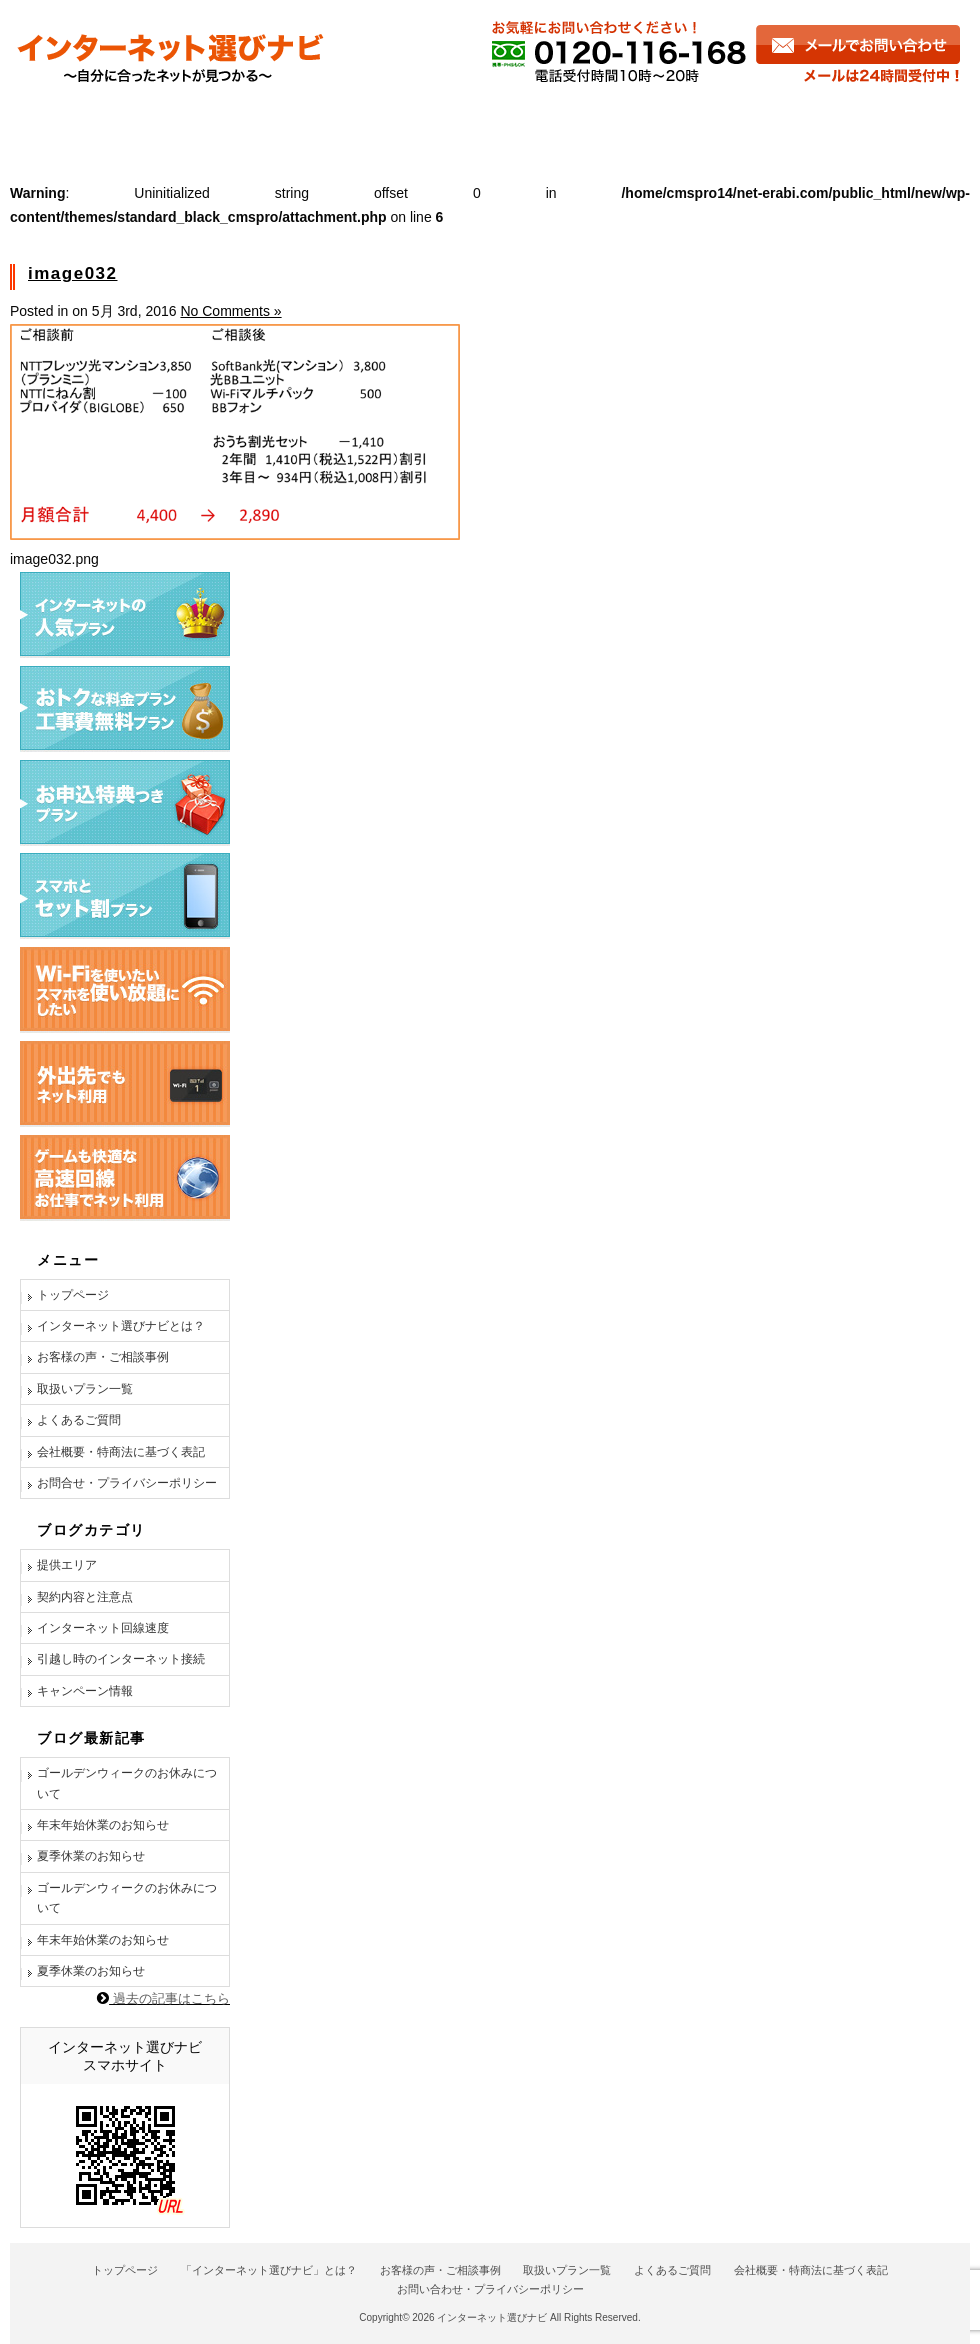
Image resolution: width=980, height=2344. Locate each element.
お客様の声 (326, 123)
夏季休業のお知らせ (91, 1856)
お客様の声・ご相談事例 (103, 1357)
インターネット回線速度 (103, 1628)
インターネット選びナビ (492, 2317)
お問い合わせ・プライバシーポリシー (490, 2289)
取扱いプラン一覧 (85, 1389)
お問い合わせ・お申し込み (861, 123)
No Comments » (230, 311)
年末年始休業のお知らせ (103, 1825)
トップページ (73, 1295)
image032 (73, 273)
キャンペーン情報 (85, 1691)
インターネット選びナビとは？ (121, 1326)
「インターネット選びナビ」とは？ (269, 2270)
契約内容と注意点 (85, 1597)
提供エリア (67, 1565)
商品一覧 (492, 123)
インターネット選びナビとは (132, 123)
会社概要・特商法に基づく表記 (121, 1452)
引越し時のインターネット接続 (121, 1659)
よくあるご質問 (669, 123)
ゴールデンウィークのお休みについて (127, 1783)
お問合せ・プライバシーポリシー (127, 1483)
